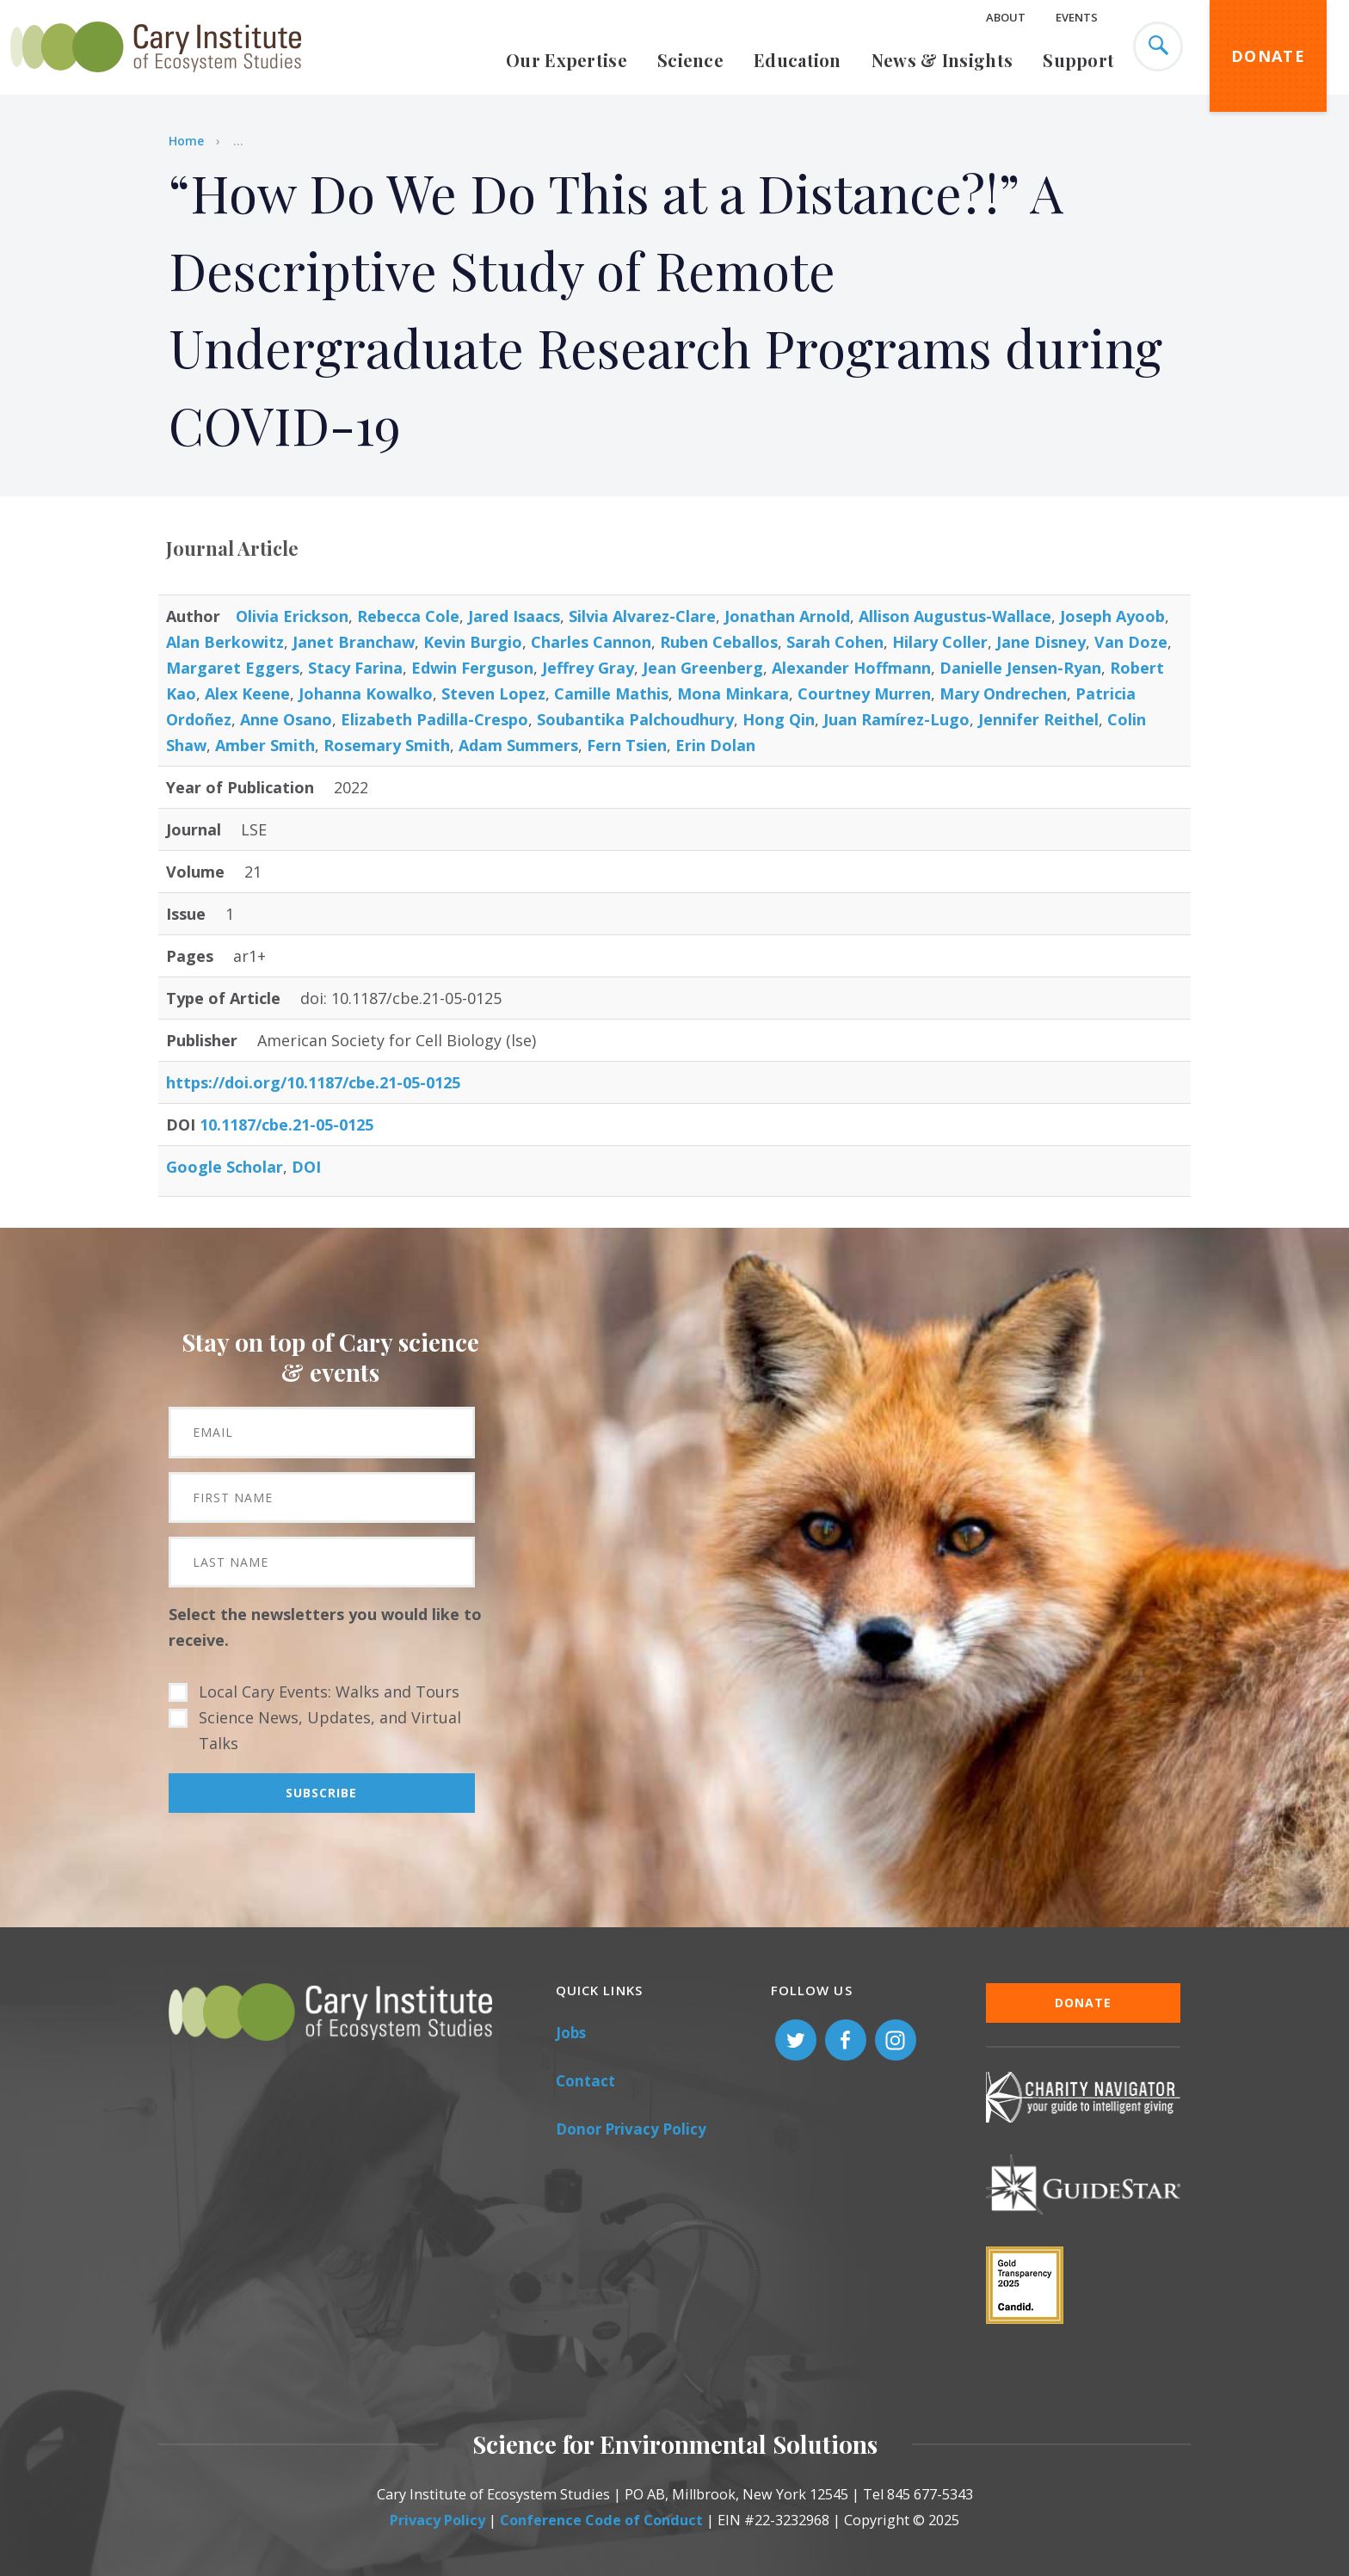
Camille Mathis (611, 693)
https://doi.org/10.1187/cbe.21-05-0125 (313, 1082)
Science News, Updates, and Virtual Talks (330, 1730)
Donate (1268, 56)
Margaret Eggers (232, 667)
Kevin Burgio (472, 642)
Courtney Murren (864, 693)
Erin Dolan (715, 745)
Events (1077, 17)
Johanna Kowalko (366, 693)
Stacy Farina (355, 667)
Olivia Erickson (292, 616)
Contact (585, 2081)
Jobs (571, 2033)
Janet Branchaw (354, 642)
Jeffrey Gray (588, 667)
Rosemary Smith (386, 745)
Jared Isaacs (514, 616)
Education (797, 59)
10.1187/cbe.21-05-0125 (286, 1124)
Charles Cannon (591, 642)
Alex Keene (247, 693)
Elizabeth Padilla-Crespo (434, 719)
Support (1078, 59)
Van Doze (1130, 642)
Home (186, 140)
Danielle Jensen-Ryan (1020, 667)
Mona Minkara (733, 693)
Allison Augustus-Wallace (955, 616)
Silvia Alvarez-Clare (642, 616)
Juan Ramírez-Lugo (896, 719)
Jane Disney (1041, 642)
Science (690, 59)
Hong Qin (778, 719)
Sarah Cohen (835, 642)
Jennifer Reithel (1038, 719)
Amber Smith (265, 745)
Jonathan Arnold (787, 616)
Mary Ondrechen (1003, 693)
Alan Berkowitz (225, 642)
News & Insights (942, 59)
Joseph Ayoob (1112, 616)
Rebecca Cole (408, 616)
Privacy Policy (437, 2520)
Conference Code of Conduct (601, 2520)
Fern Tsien (627, 745)
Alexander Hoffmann (851, 667)
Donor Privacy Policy (631, 2129)
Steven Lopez (493, 693)
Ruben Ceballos (719, 642)
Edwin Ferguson (472, 667)
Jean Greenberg (703, 667)
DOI (306, 1166)
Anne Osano (286, 719)
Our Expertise (566, 59)
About (1006, 17)
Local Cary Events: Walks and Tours (329, 1691)
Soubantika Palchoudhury (635, 719)
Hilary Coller (940, 642)
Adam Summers (518, 745)
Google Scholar (224, 1166)
